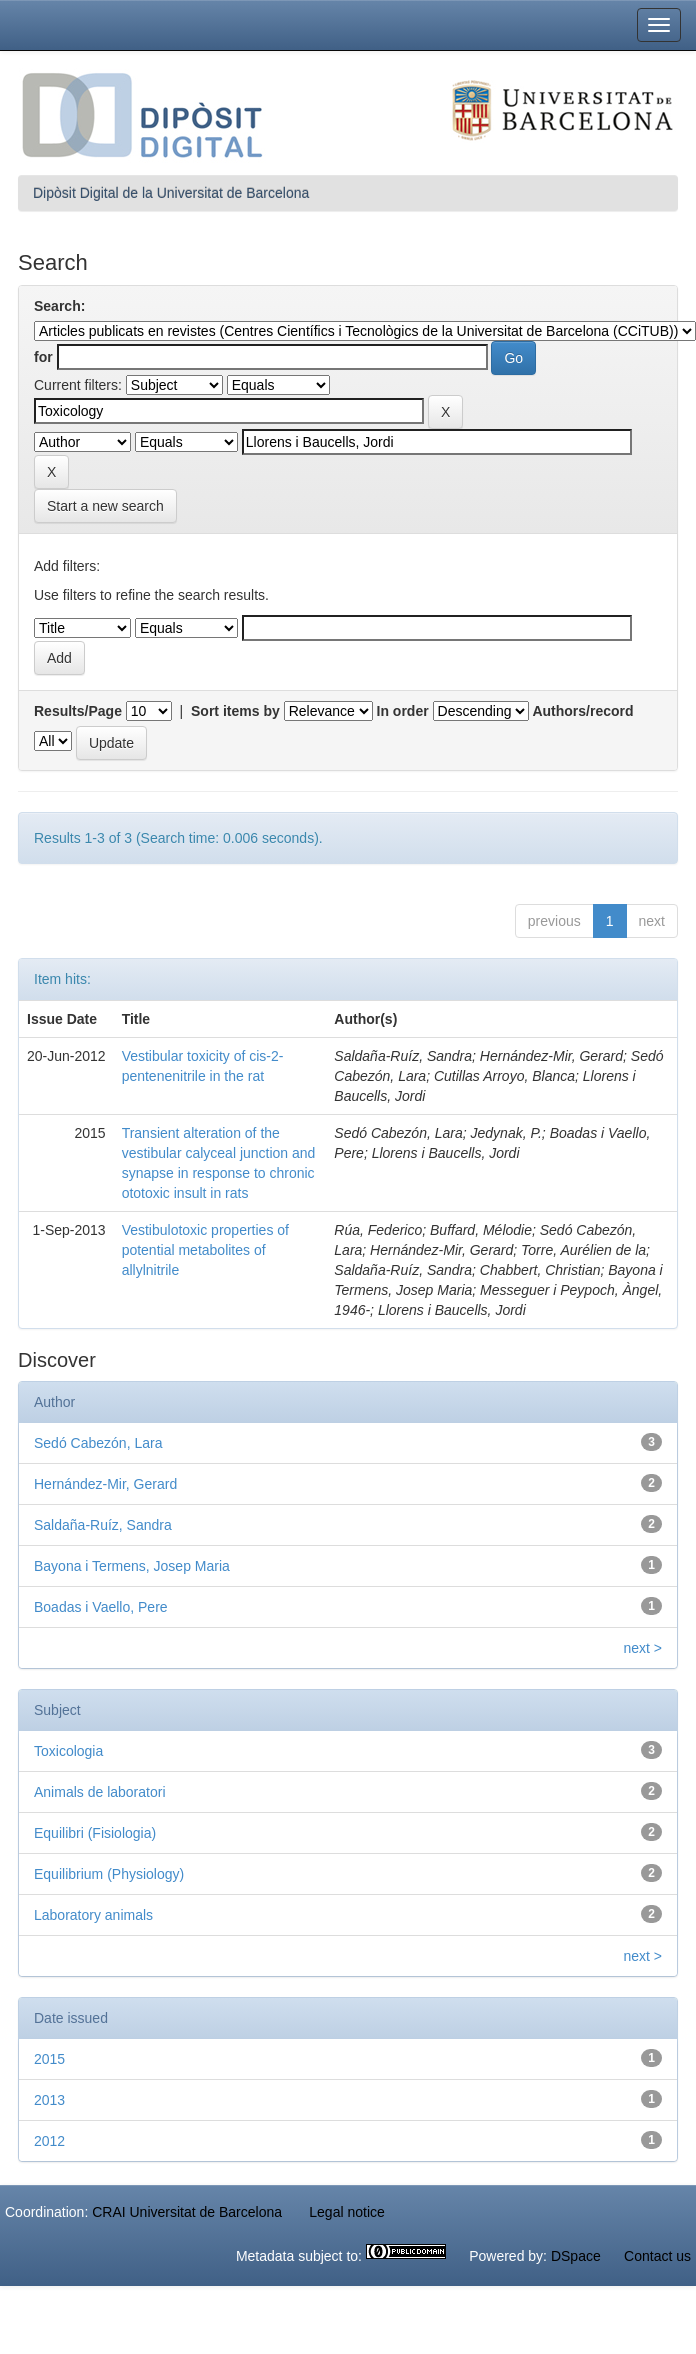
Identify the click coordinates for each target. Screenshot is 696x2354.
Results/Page (78, 711)
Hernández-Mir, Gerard (105, 1484)
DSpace (576, 2256)
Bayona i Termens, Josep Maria (132, 1566)
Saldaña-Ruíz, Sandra (103, 1525)
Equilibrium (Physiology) (109, 1874)
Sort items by (235, 711)
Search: (59, 306)
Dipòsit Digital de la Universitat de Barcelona (171, 193)
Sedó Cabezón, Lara (98, 1443)
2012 (49, 2141)
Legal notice (347, 2212)
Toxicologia (68, 1751)
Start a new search (105, 506)
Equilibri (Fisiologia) (95, 1833)
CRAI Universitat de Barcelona (187, 2212)
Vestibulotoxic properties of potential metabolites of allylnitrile (205, 1250)
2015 (49, 2059)
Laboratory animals (93, 1915)
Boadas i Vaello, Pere (101, 1607)
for (43, 357)
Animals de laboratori (100, 1792)
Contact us (657, 2256)
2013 (49, 2100)
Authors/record (582, 711)
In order (403, 711)
